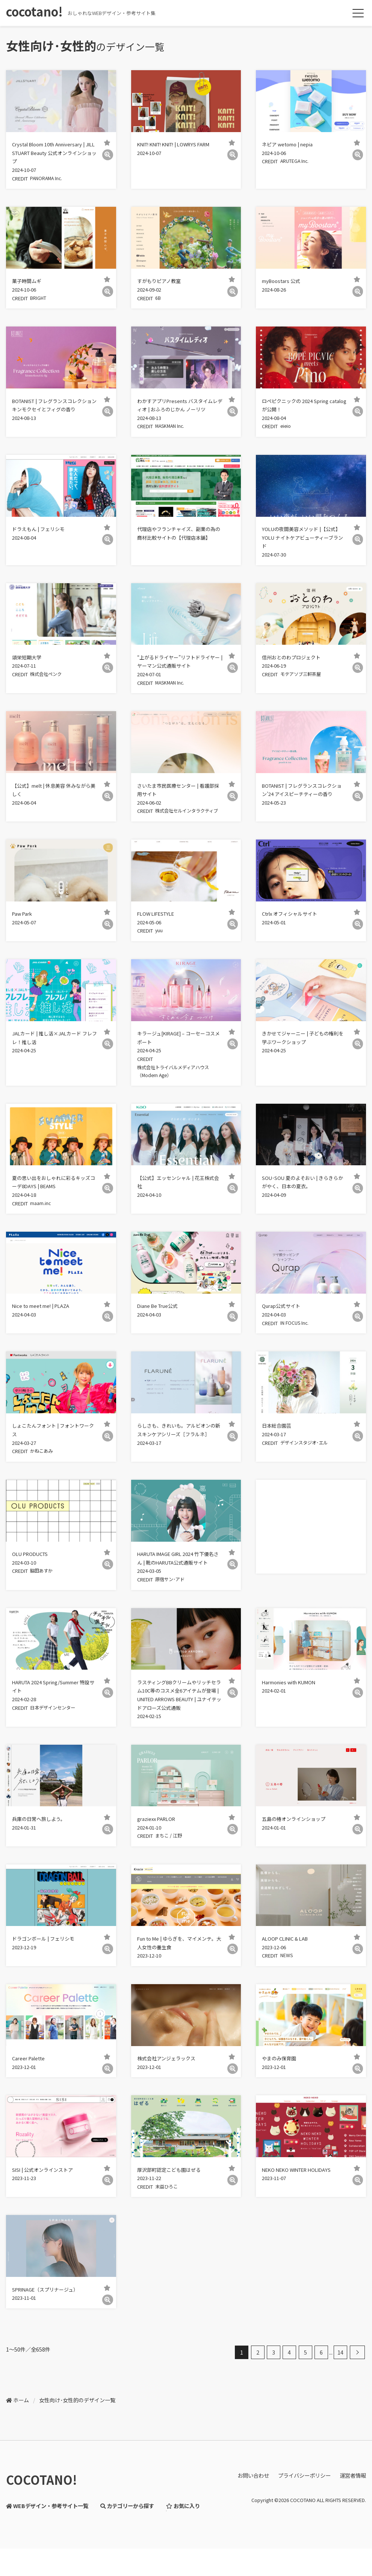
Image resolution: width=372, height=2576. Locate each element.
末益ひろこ (171, 2225)
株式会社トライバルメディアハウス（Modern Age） (179, 1095)
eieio (289, 431)
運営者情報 (353, 2515)
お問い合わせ (253, 2515)
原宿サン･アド (175, 1611)
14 (340, 2392)
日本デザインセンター (59, 1741)
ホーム (21, 2440)
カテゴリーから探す (127, 2545)
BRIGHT (42, 301)
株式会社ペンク (51, 682)
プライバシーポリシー (304, 2515)
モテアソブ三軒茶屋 (306, 682)
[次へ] (357, 2392)
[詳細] (107, 154)
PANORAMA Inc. (52, 180)
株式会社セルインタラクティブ (173, 830)
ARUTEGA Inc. (299, 162)
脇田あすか (46, 1601)
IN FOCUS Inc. (299, 1350)
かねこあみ (46, 1481)
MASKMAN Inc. (175, 431)
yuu (162, 951)
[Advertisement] (309, 1556)
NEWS (290, 1992)
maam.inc (44, 1229)
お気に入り (183, 2545)
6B (161, 301)
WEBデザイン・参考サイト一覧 (47, 2545)
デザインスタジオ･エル (310, 1472)
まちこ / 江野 (173, 1871)
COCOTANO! (41, 2519)
